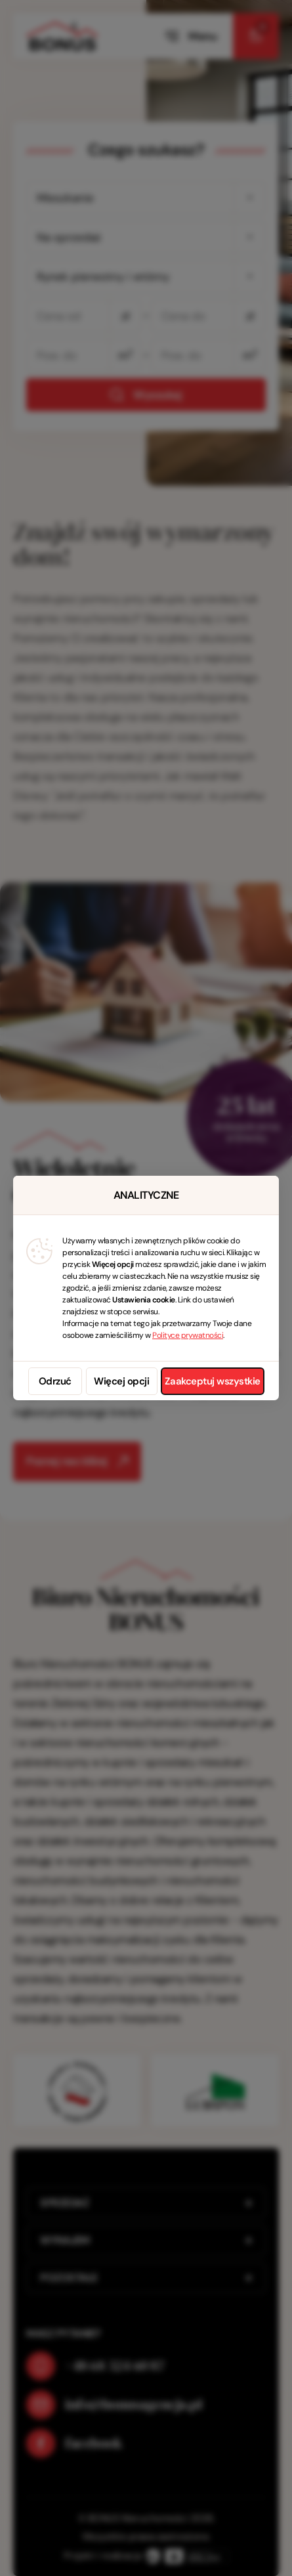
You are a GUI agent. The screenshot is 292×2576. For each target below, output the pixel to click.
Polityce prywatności (187, 1335)
